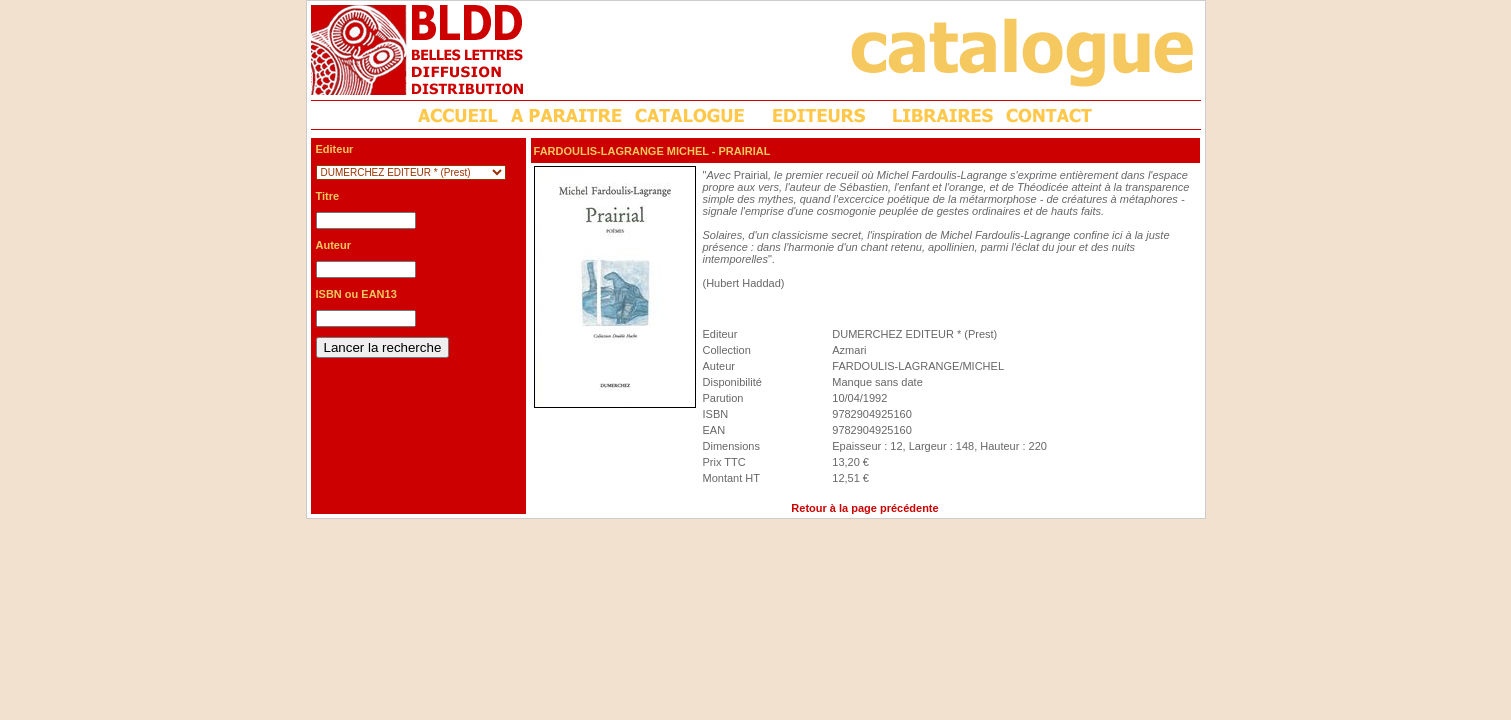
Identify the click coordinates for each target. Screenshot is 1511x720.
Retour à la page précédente (864, 508)
